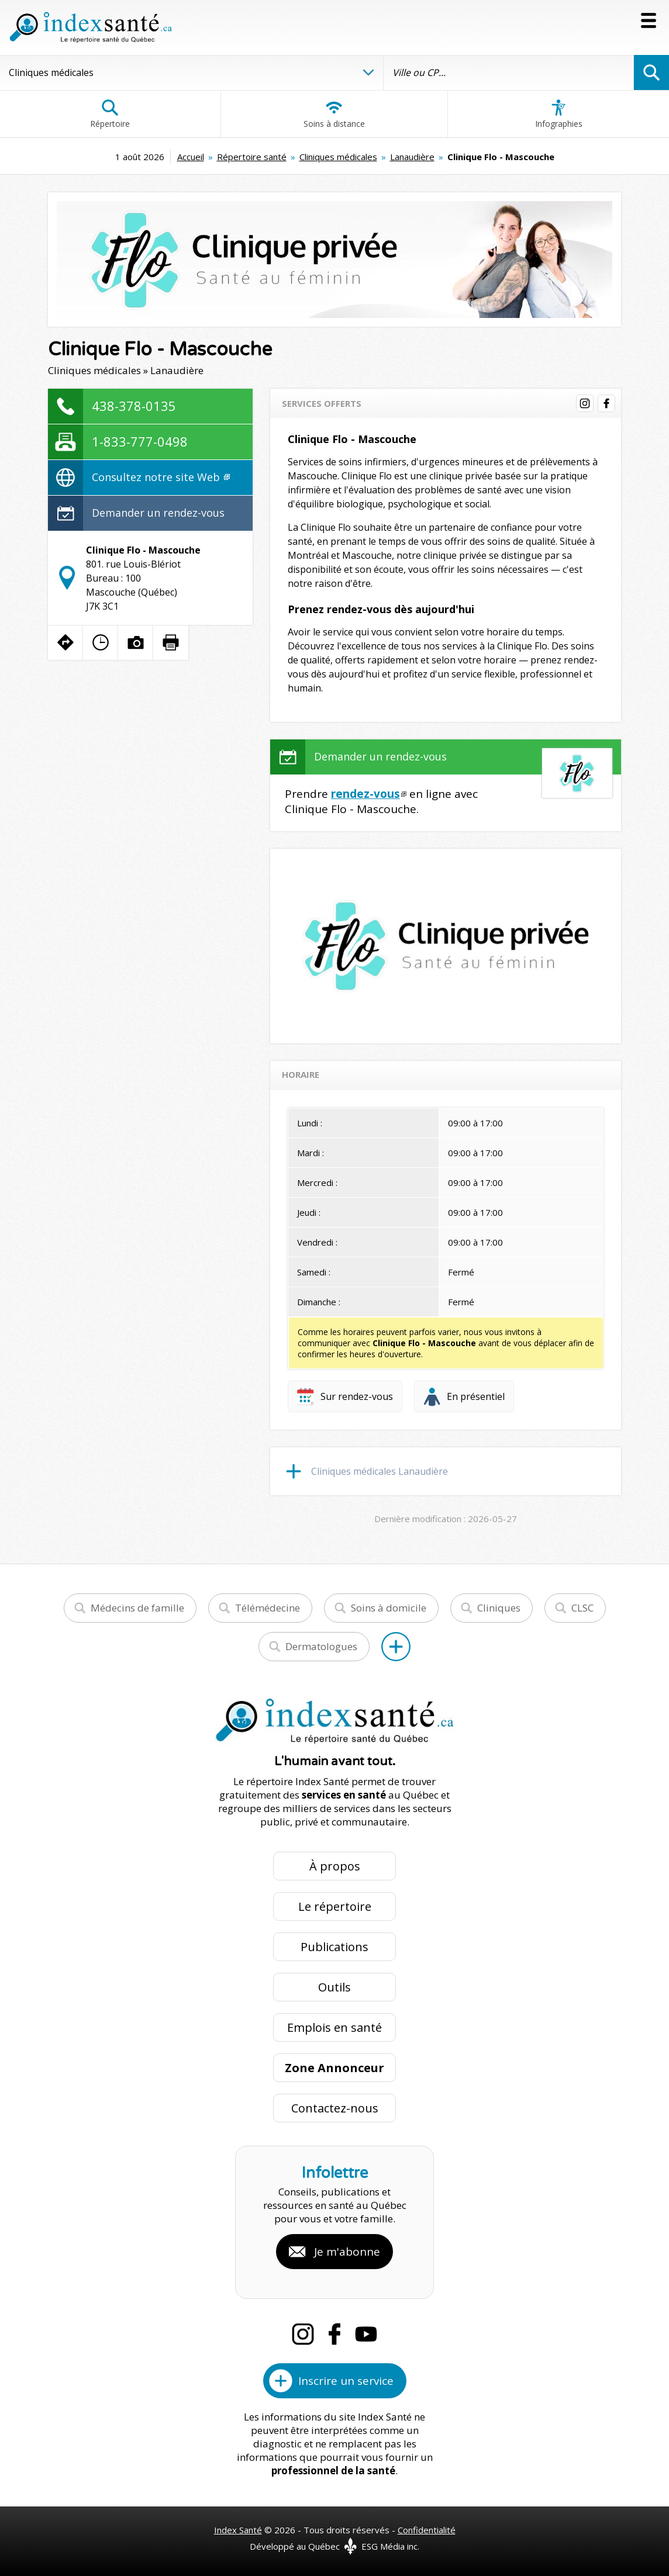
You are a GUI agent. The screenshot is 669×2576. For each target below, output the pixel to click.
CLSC (582, 1607)
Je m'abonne (347, 2251)
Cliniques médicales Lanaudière (379, 1471)
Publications (334, 1947)
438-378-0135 (134, 405)
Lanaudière (412, 156)
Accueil (190, 156)
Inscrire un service (346, 2380)
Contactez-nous (334, 2108)
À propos (334, 1866)
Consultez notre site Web (161, 477)
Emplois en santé (334, 2027)
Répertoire (110, 114)
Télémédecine (267, 1607)
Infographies (558, 114)
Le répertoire (334, 1906)
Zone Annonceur (334, 2068)
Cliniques (498, 1607)
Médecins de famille (137, 1607)
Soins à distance (334, 114)
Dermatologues (321, 1646)
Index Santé (238, 2530)
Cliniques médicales (338, 156)
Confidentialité (427, 2530)
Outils (334, 1987)
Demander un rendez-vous (158, 513)
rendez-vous (365, 793)
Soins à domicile (388, 1607)
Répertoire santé (252, 156)
